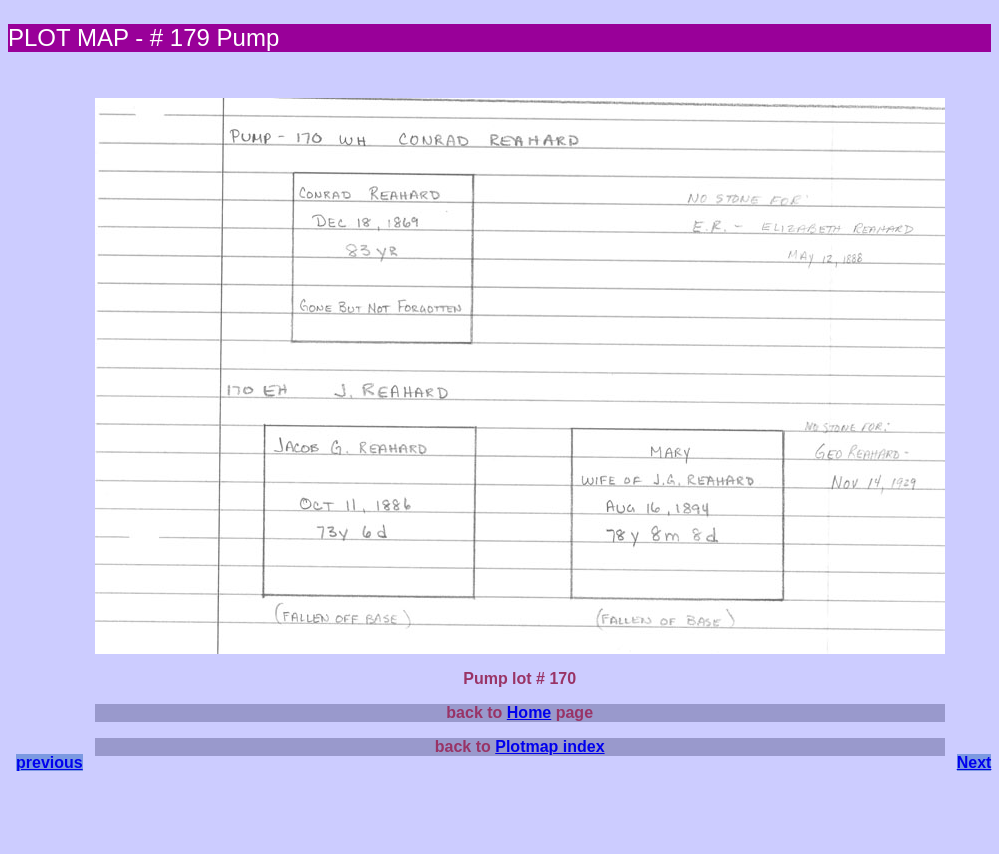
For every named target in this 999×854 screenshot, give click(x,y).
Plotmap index (549, 746)
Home (529, 712)
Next (974, 762)
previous (49, 762)
